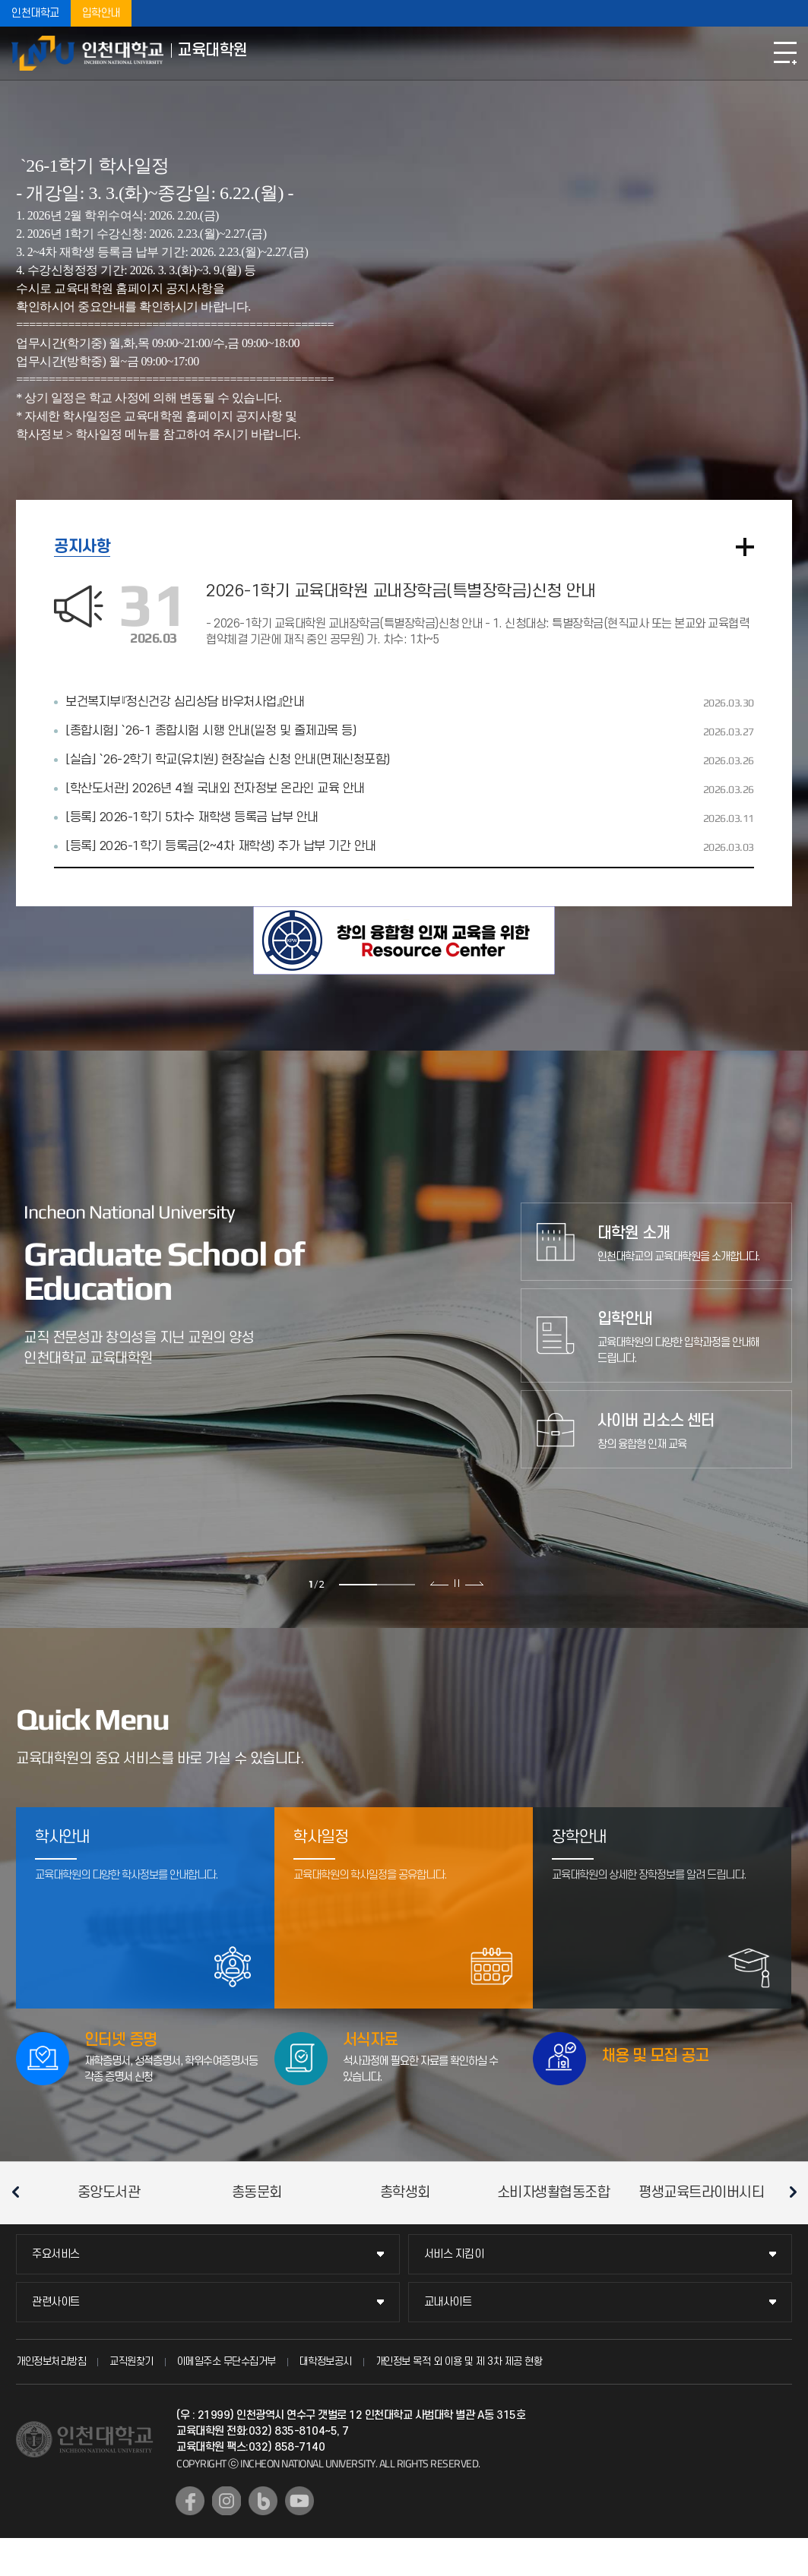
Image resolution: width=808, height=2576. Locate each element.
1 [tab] (358, 1584)
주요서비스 (56, 2254)
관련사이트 (56, 2302)
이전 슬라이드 (439, 1583)
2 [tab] (396, 1584)
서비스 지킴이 (454, 2254)
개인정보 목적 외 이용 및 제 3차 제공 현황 (459, 2361)
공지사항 (82, 546)
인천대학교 (35, 13)
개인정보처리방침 (51, 2361)
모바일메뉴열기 (785, 53)
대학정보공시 (325, 2361)
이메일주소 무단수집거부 (226, 2361)
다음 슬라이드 (473, 1583)
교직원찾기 (131, 2361)
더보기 (745, 547)
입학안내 (101, 13)
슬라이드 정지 (456, 1583)
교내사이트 (448, 2302)
